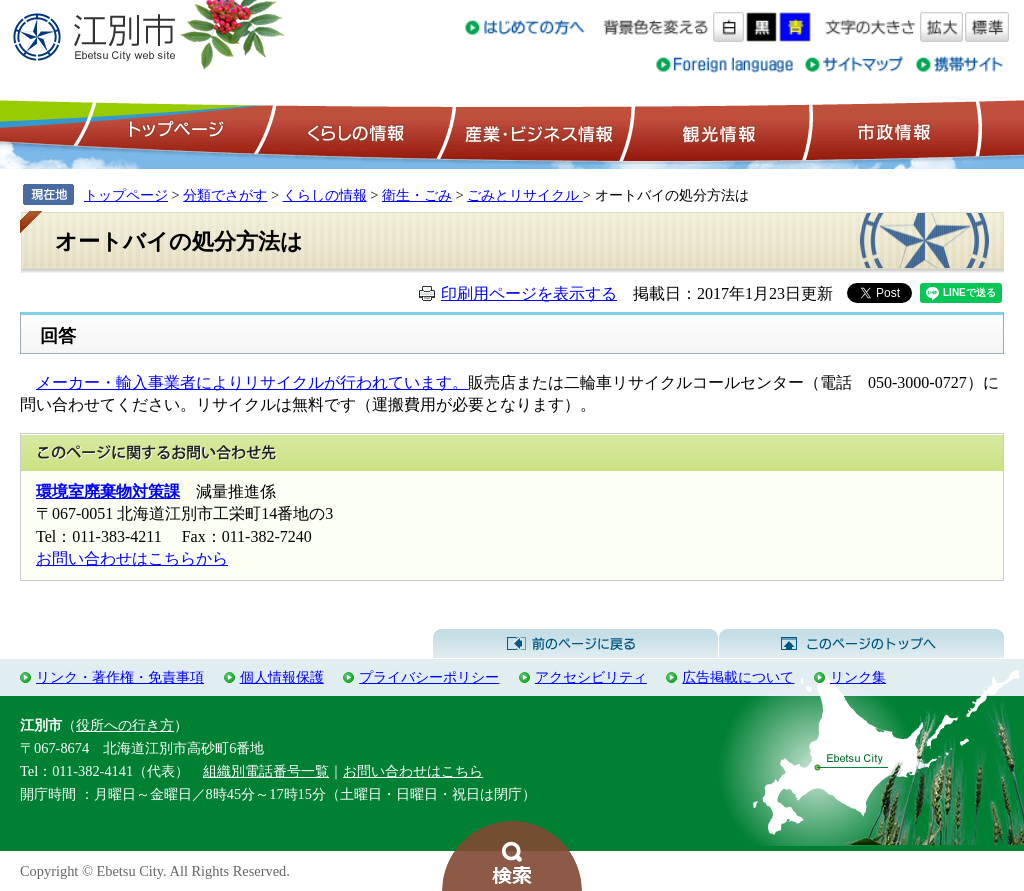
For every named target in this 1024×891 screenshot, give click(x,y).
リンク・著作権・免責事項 (120, 677)
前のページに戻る (575, 644)
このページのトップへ (861, 644)
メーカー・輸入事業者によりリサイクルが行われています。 (252, 382)
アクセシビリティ (591, 677)
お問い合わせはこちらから (132, 558)
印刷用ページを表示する (529, 293)
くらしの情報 (354, 131)
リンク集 (858, 677)
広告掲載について (738, 677)
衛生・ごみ (417, 195)
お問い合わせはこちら (413, 771)
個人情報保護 (282, 677)
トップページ (173, 131)
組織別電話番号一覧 (266, 771)
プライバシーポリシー (429, 677)
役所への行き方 (125, 725)
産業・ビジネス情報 (535, 131)
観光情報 (716, 131)
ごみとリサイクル (525, 195)
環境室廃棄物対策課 (108, 491)
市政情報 (892, 131)
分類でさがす (225, 195)
